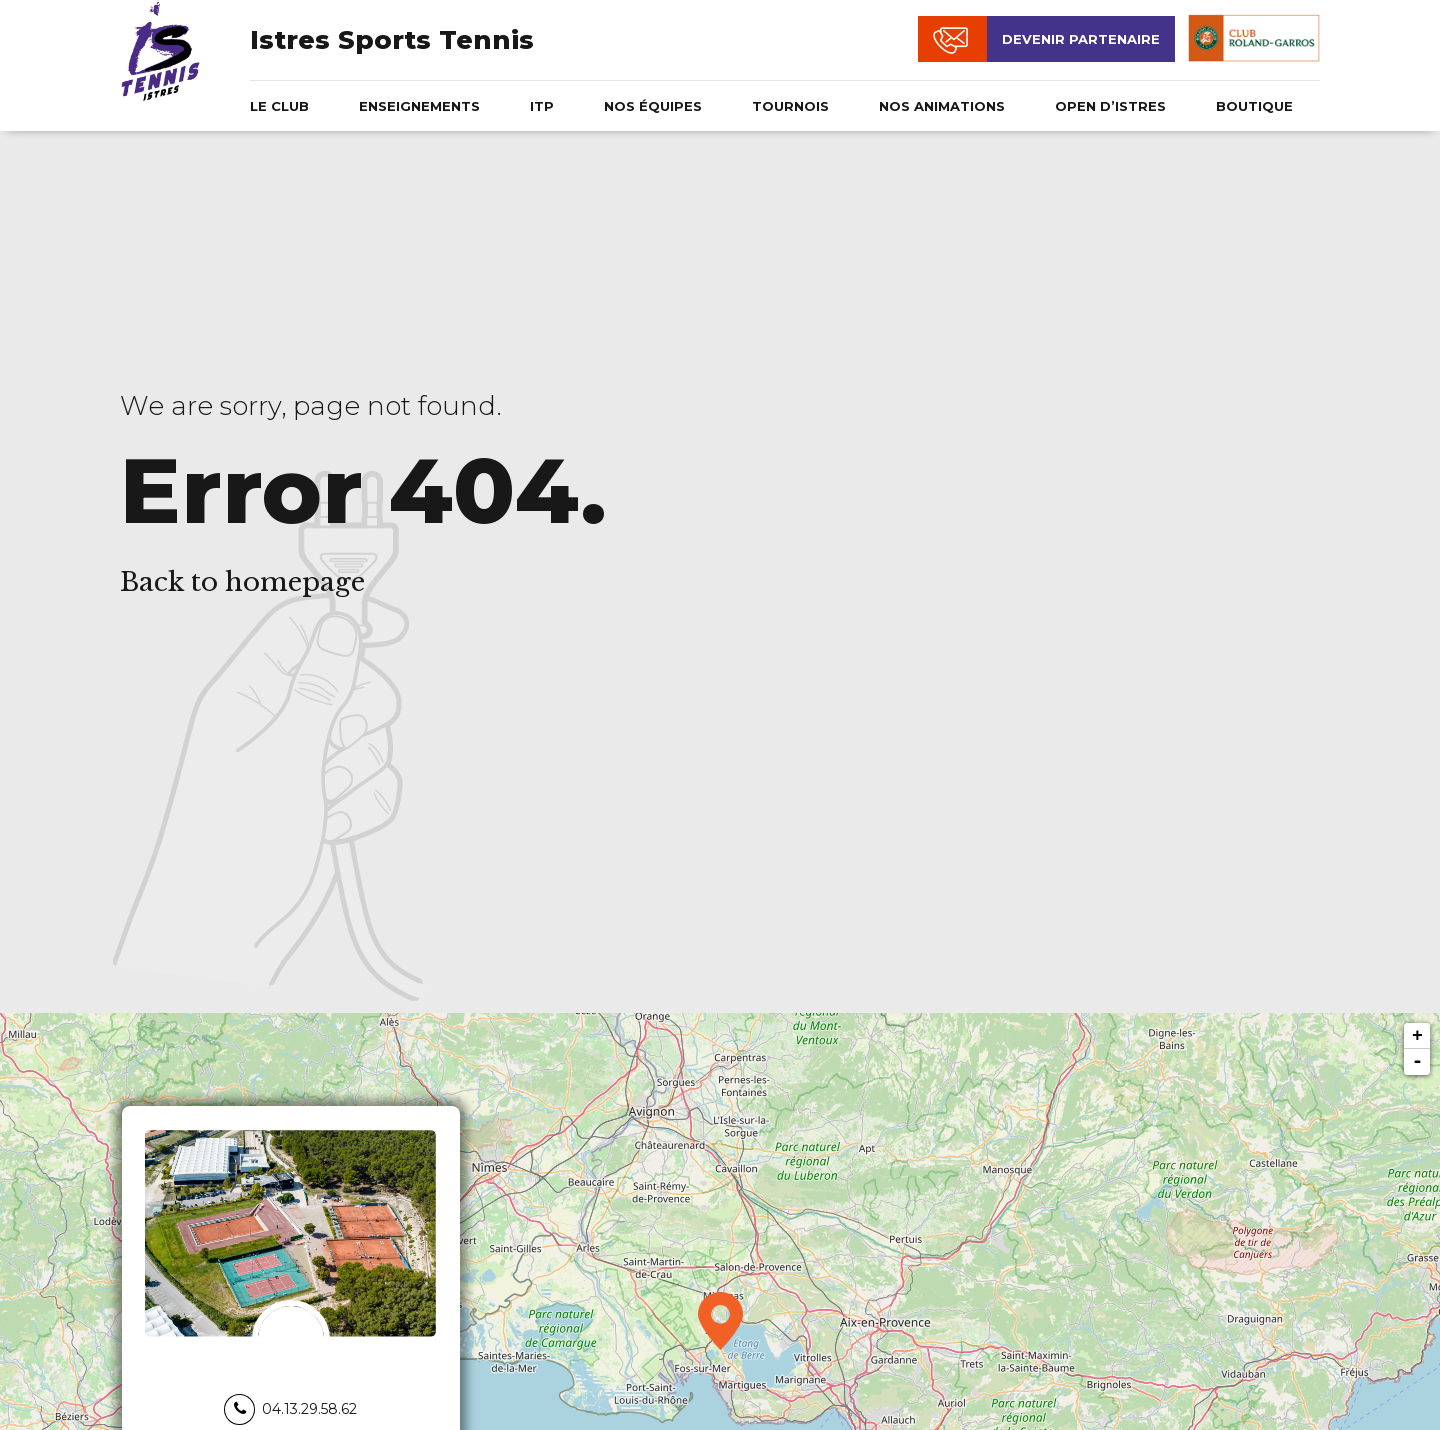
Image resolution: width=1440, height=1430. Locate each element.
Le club (279, 106)
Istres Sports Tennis (392, 40)
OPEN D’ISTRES (1110, 106)
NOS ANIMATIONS (942, 106)
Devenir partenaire (1081, 39)
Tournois (790, 106)
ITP (542, 106)
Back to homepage (242, 582)
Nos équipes (653, 106)
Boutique (1254, 106)
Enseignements (419, 106)
